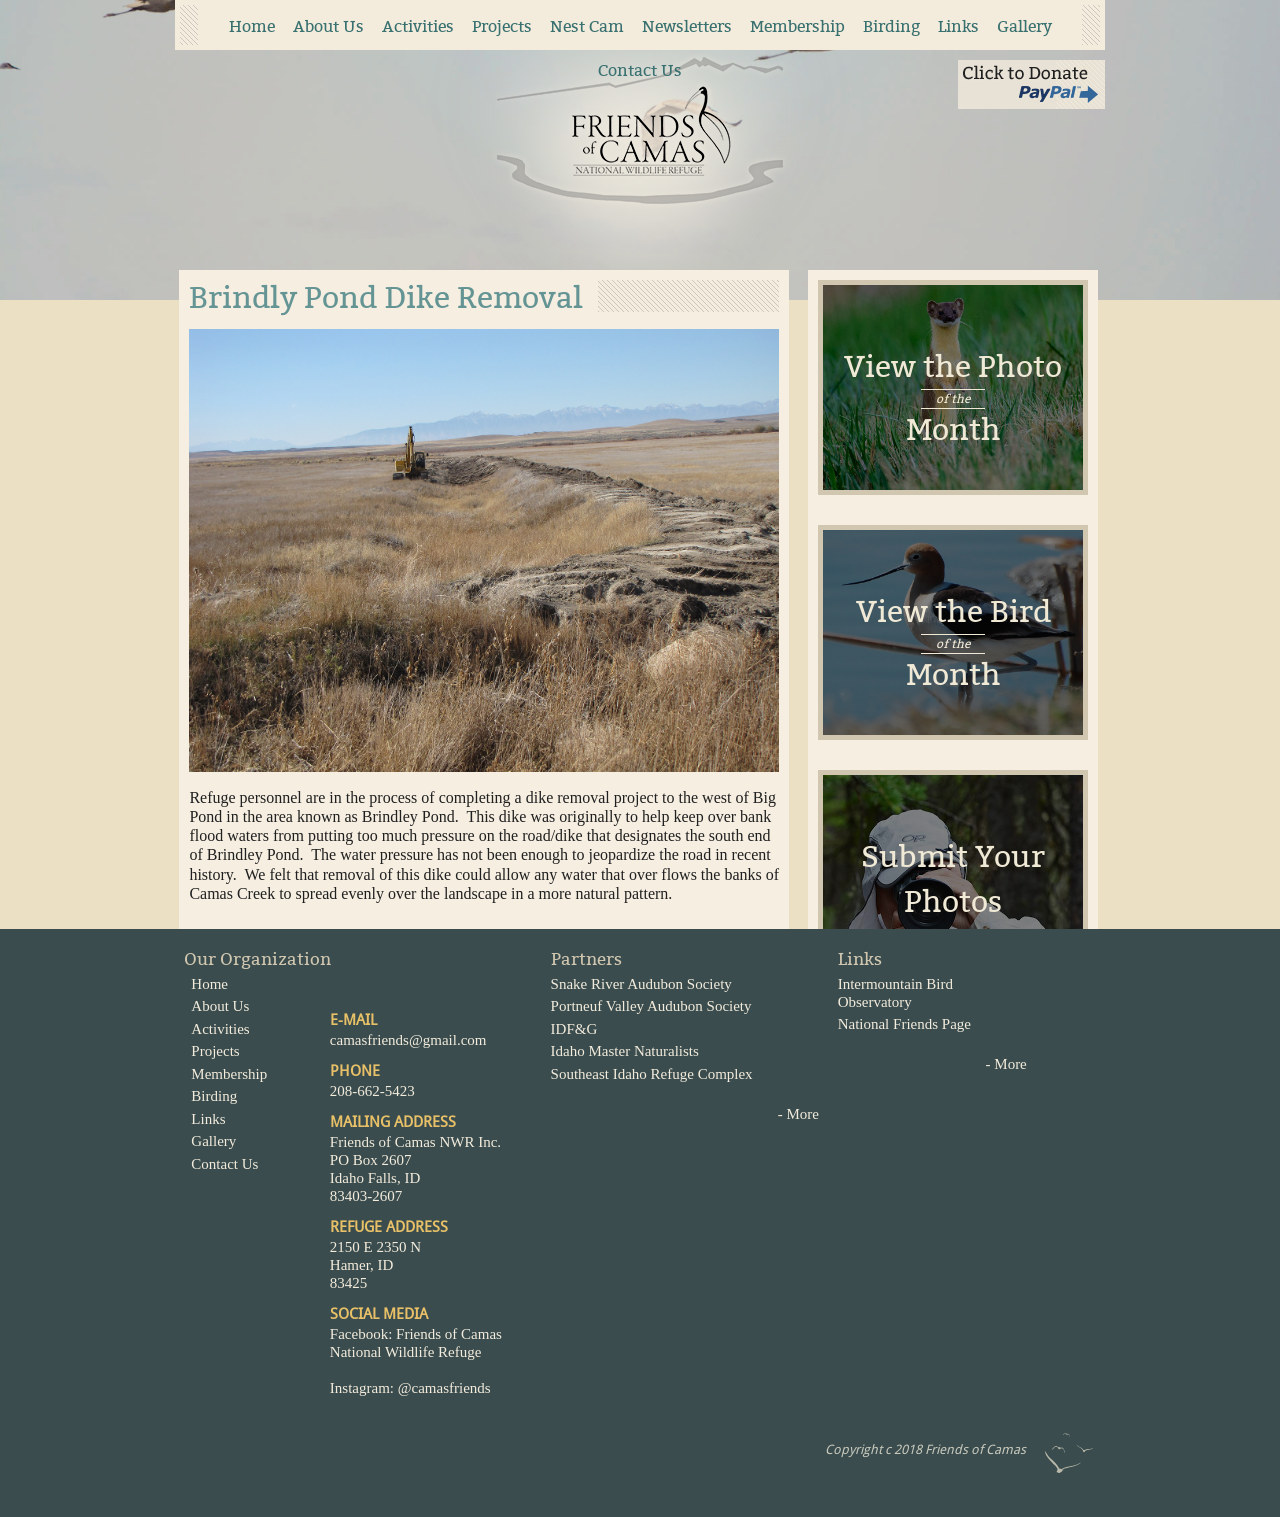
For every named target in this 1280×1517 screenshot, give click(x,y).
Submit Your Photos (953, 879)
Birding (891, 26)
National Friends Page (904, 1024)
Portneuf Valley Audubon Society (651, 1006)
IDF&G (574, 1029)
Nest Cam (587, 26)
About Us (328, 26)
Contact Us (640, 70)
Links (958, 26)
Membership (797, 26)
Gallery (1024, 26)
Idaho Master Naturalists (625, 1051)
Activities (418, 26)
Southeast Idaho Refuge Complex (652, 1074)
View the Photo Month (953, 398)
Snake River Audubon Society (641, 984)
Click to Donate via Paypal (1031, 84)
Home (252, 26)
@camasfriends (446, 1388)
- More (798, 1114)
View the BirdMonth (953, 643)
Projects (502, 26)
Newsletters (687, 26)
